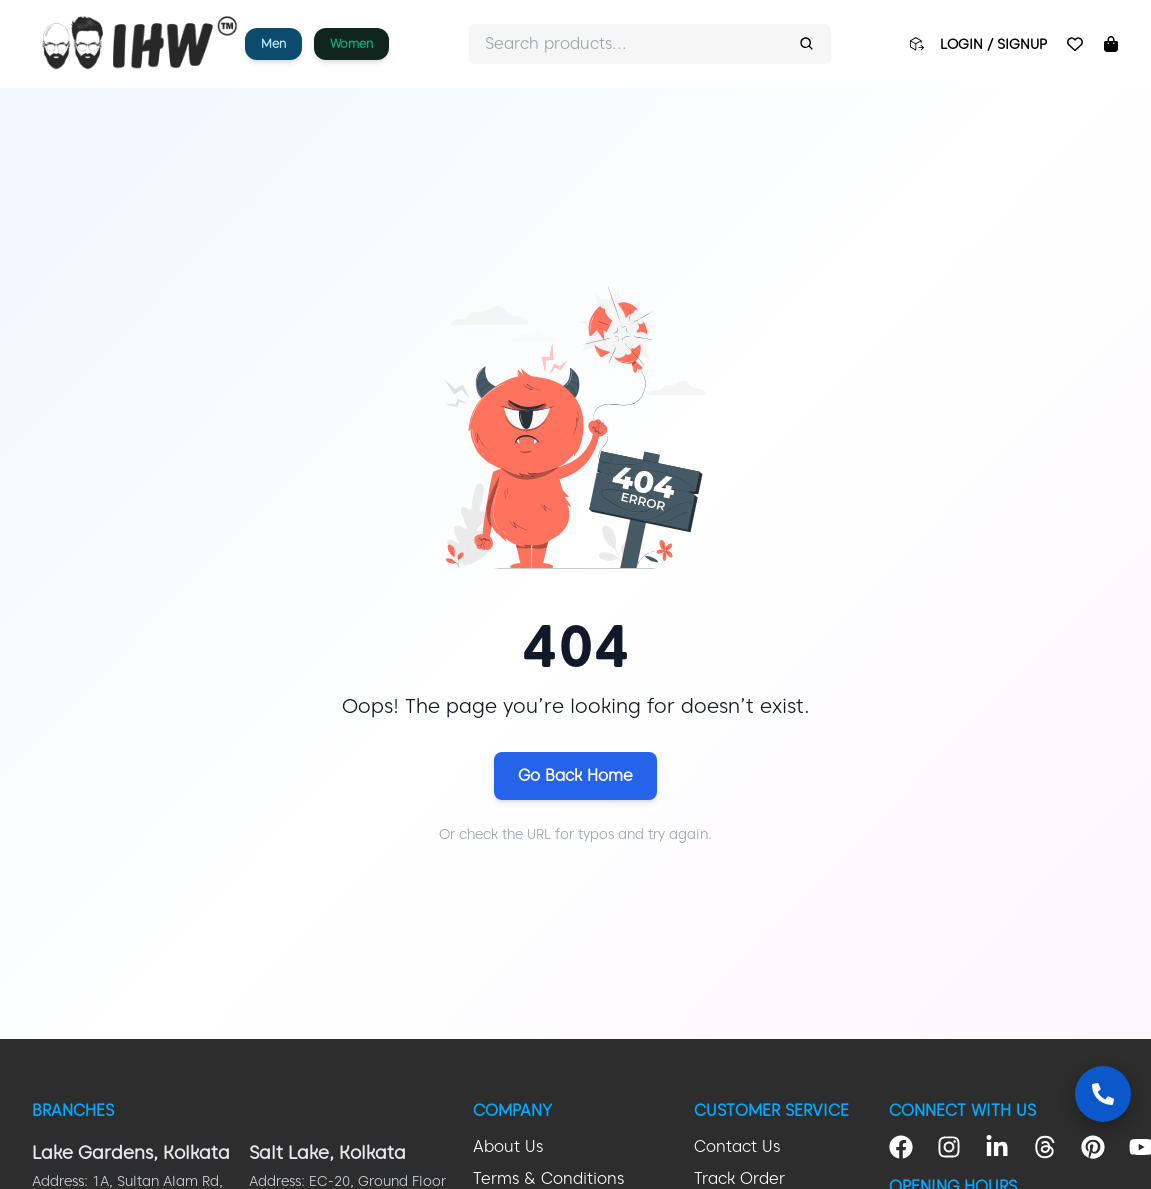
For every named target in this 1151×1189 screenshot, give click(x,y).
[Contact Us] (1103, 1094)
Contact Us (737, 1146)
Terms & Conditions (548, 1178)
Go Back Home (575, 775)
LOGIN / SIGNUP (993, 44)
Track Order (739, 1178)
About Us (508, 1146)
